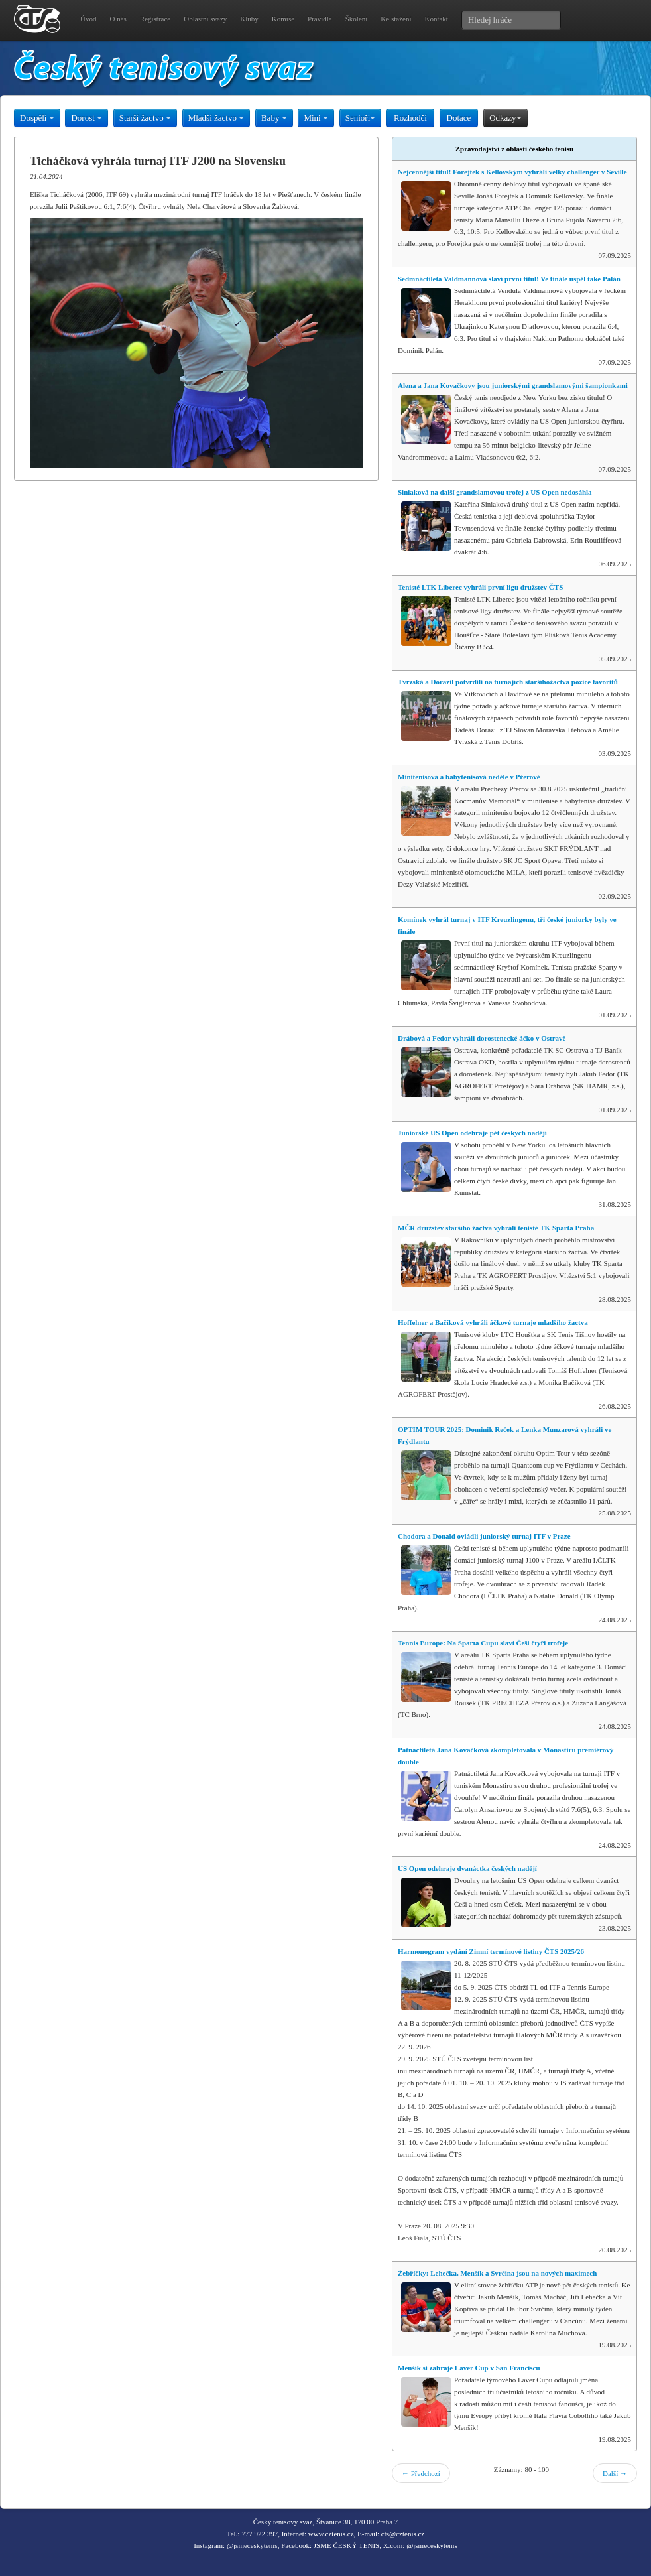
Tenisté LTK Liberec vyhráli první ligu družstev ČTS (480, 587)
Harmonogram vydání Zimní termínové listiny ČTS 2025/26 (491, 1951)
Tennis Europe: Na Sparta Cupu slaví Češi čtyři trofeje (483, 1643)
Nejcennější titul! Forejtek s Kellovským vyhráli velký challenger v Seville (512, 172)
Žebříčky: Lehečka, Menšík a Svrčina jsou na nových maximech (497, 2273)
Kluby (249, 19)
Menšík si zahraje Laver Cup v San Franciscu (469, 2368)
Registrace (155, 19)
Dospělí (37, 118)
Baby (274, 118)
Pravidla (320, 19)
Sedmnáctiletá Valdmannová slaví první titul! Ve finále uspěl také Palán (509, 279)
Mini (316, 118)
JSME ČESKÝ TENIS (346, 2545)
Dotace (459, 118)
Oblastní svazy (205, 19)
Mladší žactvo (216, 118)
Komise (283, 19)
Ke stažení (396, 19)
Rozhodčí (410, 118)
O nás (117, 19)
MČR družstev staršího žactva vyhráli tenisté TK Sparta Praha (496, 1228)
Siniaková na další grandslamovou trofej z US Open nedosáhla (495, 492)
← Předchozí (421, 2473)
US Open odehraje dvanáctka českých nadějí (467, 1868)
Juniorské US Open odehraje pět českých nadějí (472, 1133)
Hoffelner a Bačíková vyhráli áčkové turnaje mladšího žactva (493, 1322)
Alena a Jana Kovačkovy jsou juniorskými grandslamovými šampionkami (513, 385)
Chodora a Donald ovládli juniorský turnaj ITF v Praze (484, 1536)
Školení (356, 19)
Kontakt (435, 19)
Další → (615, 2473)
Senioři (360, 118)
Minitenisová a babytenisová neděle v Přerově (469, 777)
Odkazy (505, 118)
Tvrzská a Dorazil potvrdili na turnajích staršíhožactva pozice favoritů (508, 682)
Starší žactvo (145, 118)
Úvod (88, 19)
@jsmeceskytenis (252, 2545)
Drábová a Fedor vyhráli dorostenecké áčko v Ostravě (481, 1038)
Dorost (86, 118)
